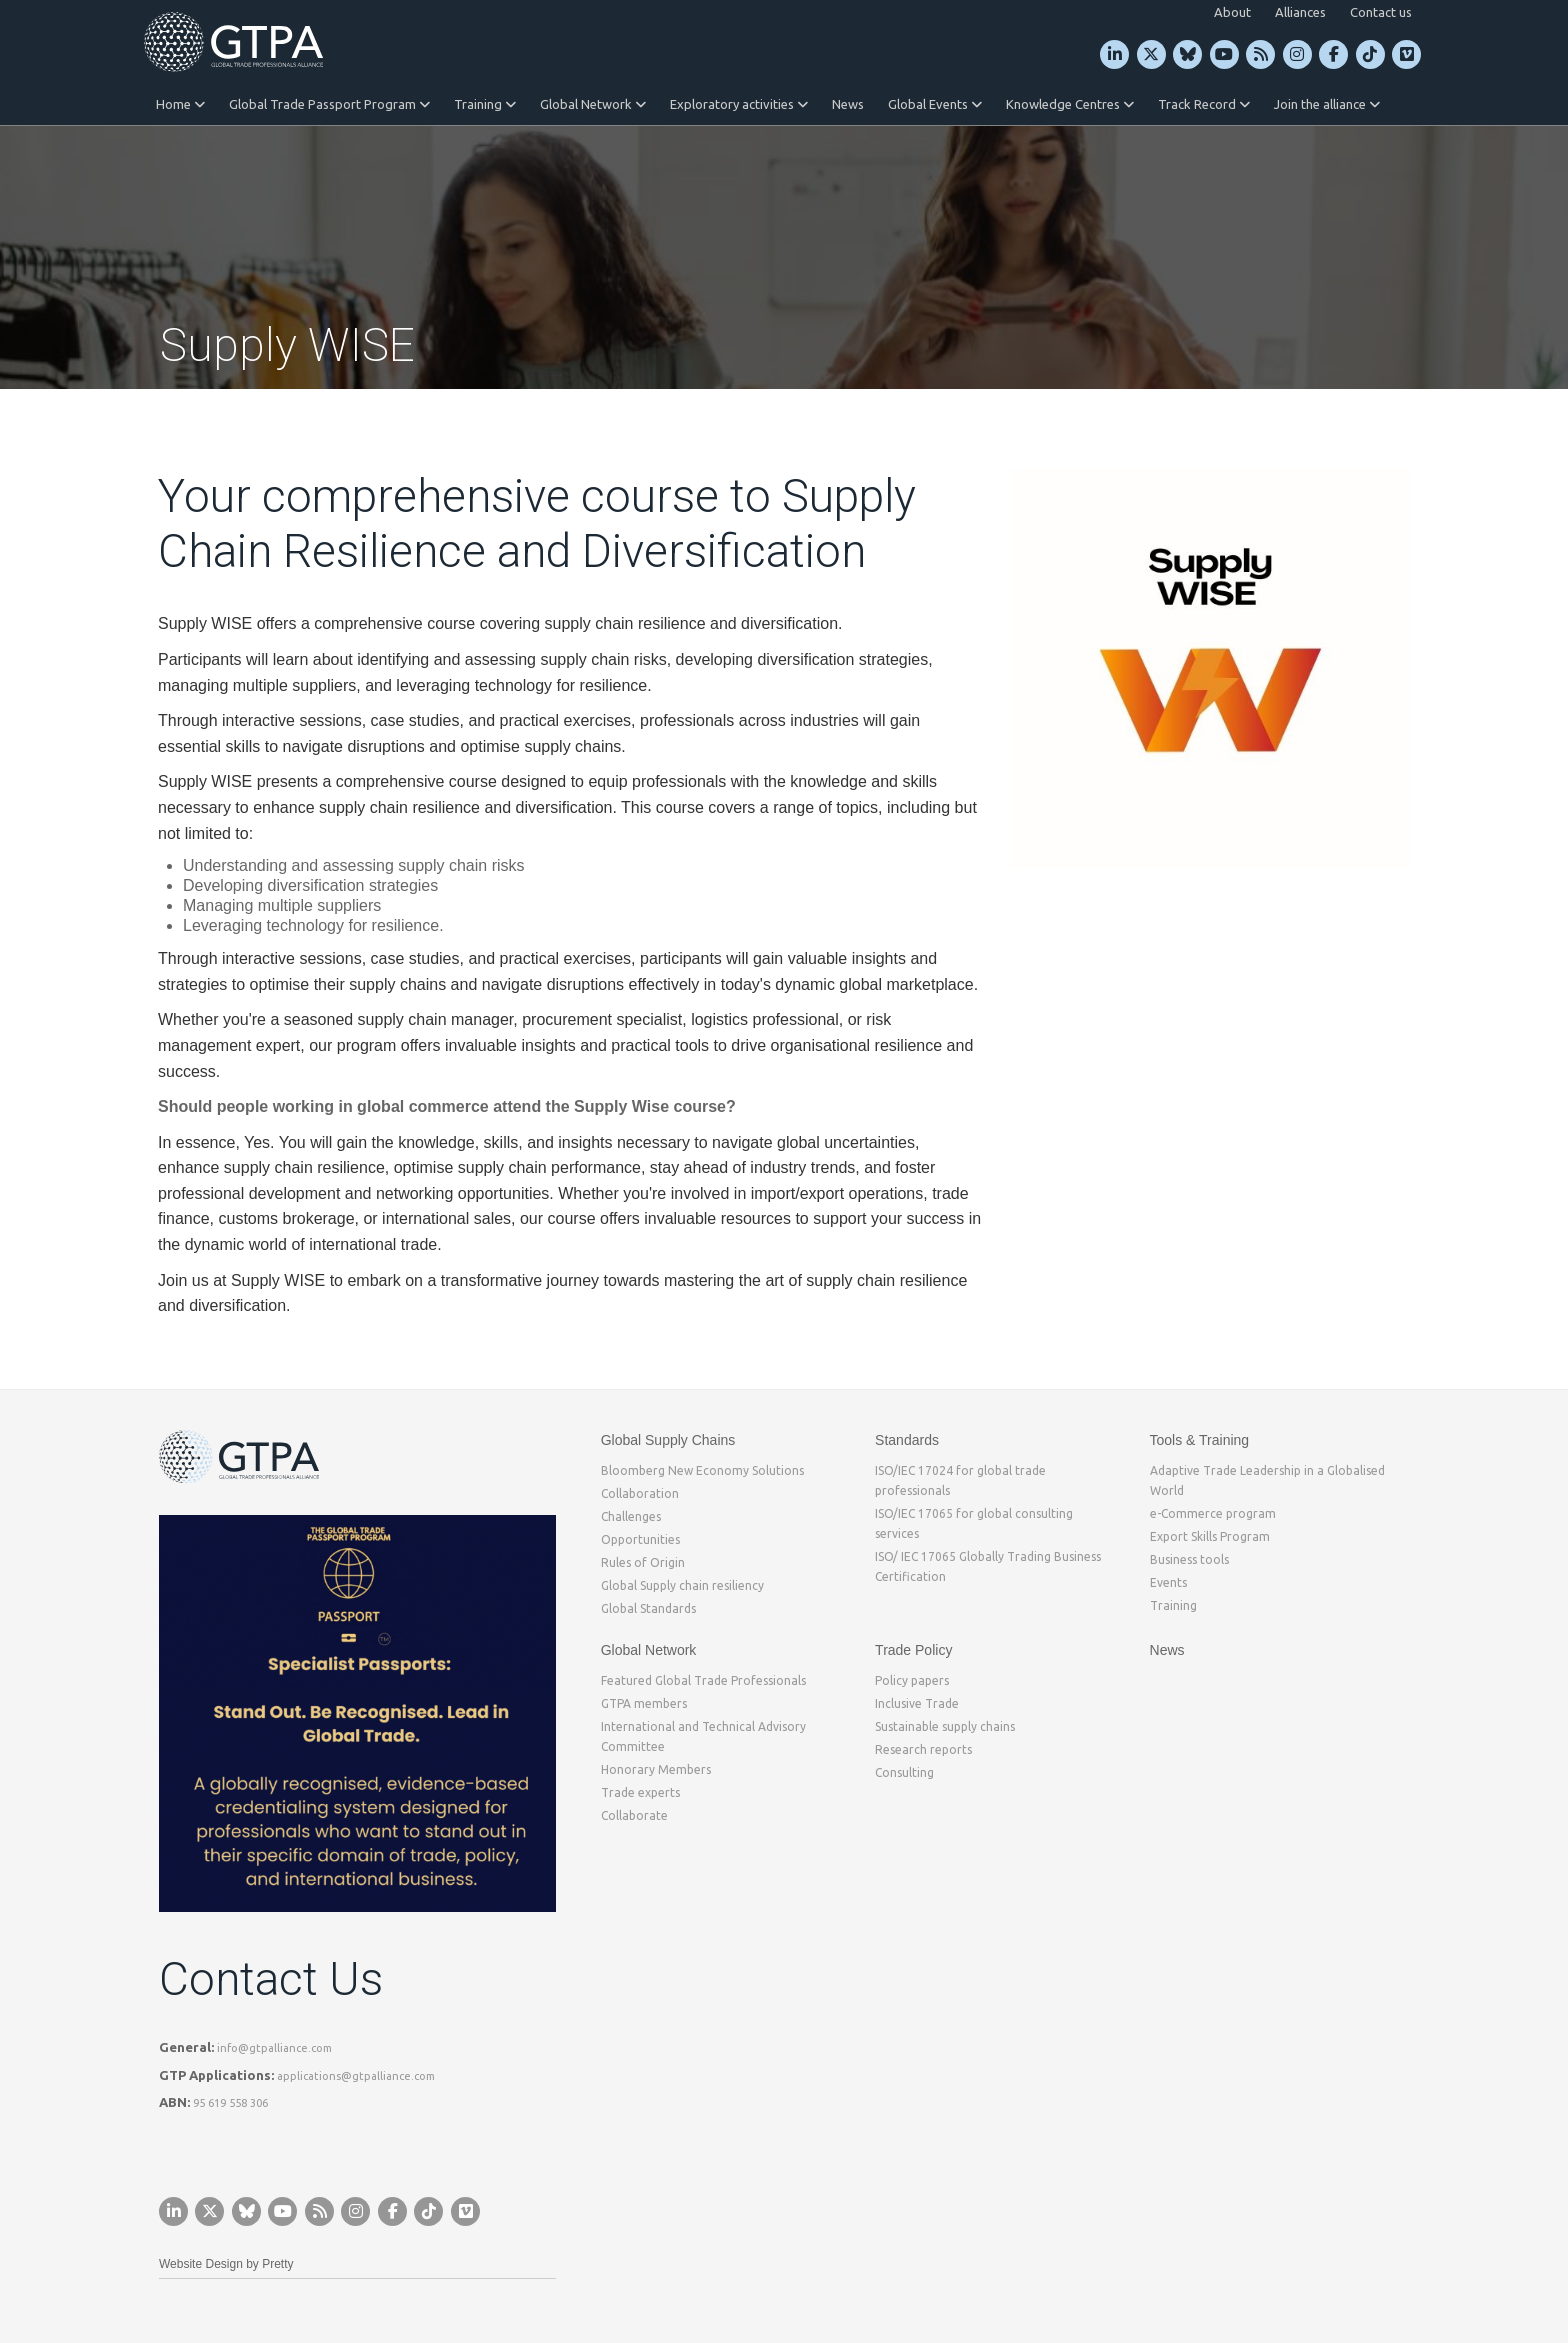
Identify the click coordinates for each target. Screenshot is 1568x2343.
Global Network (593, 104)
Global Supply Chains (668, 1440)
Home (180, 104)
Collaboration (640, 1493)
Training (485, 104)
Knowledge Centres (1070, 104)
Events (1168, 1582)
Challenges (631, 1516)
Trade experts (640, 1792)
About (1232, 12)
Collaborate (634, 1815)
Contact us (1381, 12)
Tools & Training (1200, 1440)
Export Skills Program (1210, 1536)
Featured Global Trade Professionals (703, 1680)
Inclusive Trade (917, 1703)
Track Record (1204, 104)
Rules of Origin (643, 1562)
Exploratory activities (739, 104)
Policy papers (912, 1680)
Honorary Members (656, 1769)
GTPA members (644, 1703)
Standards (907, 1440)
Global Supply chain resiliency (682, 1585)
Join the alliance (1327, 104)
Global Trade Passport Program (329, 104)
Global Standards (648, 1608)
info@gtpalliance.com (274, 2048)
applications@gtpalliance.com (356, 2076)
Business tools (1189, 1559)
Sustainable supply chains (945, 1726)
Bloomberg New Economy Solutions (702, 1470)
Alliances (1300, 12)
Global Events (935, 104)
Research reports (923, 1749)
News (848, 104)
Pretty (277, 2264)
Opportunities (640, 1539)
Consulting (904, 1772)
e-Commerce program (1213, 1513)
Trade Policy (913, 1650)
